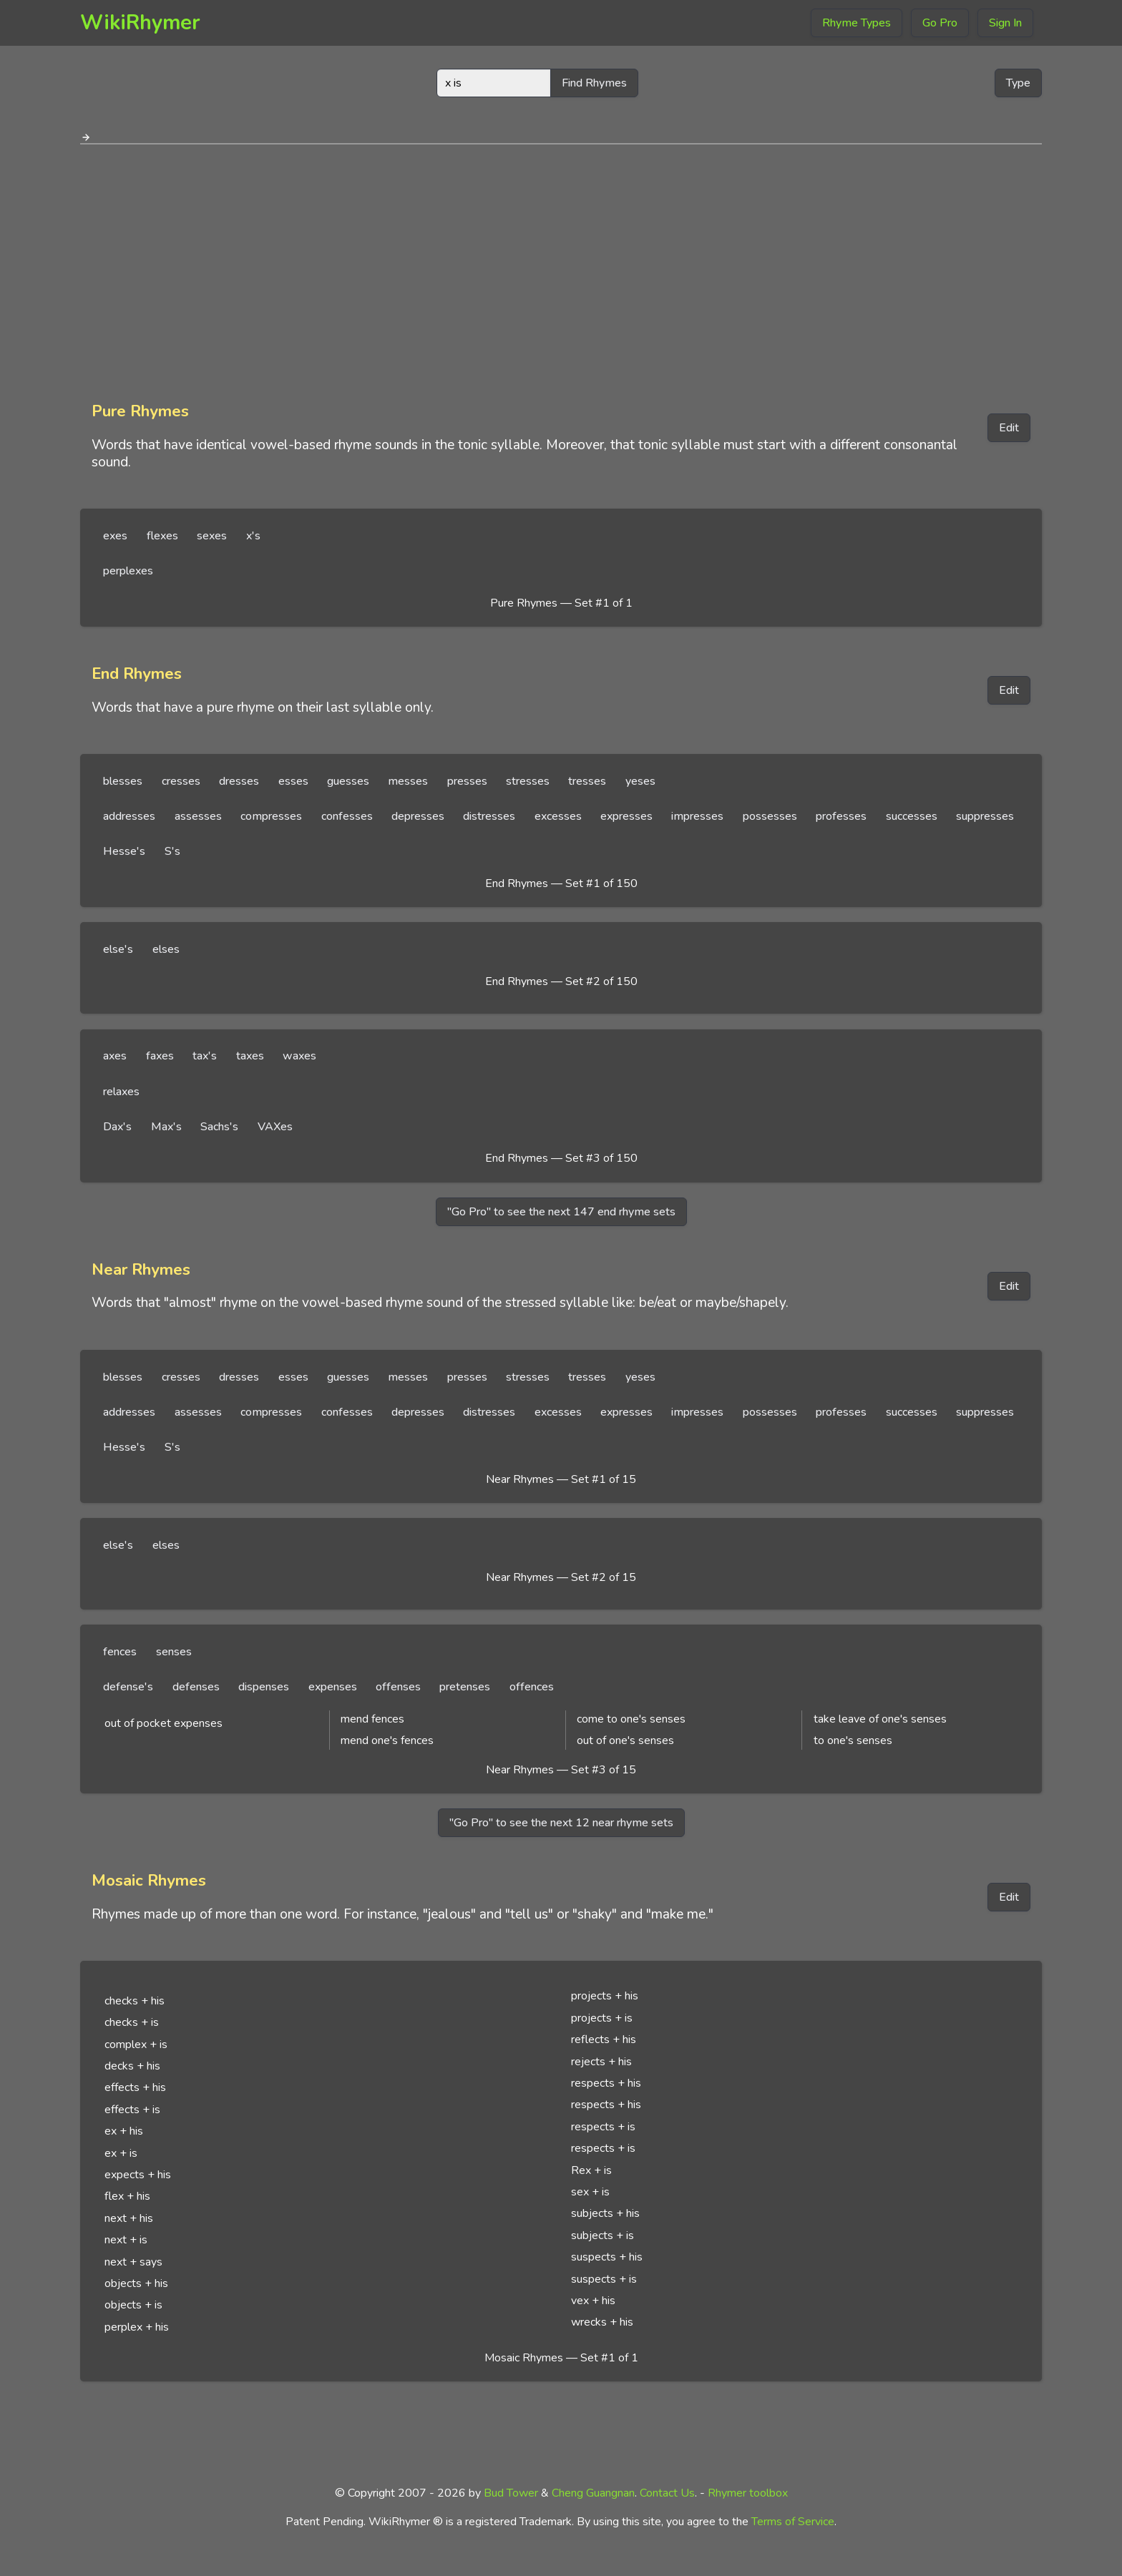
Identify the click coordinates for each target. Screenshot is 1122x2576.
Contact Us (667, 2493)
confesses (347, 816)
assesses (198, 816)
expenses (332, 1687)
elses (166, 949)
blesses (122, 781)
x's (253, 536)
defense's (128, 1687)
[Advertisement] (561, 267)
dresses (239, 781)
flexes (162, 536)
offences (531, 1687)
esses (293, 781)
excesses (558, 816)
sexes (212, 536)
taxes (250, 1056)
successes (911, 816)
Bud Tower (511, 2493)
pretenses (464, 1687)
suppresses (985, 816)
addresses (129, 816)
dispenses (263, 1687)
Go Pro (939, 23)
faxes (160, 1056)
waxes (299, 1056)
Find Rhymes (594, 83)
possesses (770, 816)
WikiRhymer (140, 22)
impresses (697, 816)
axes (115, 1056)
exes (115, 536)
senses (174, 1652)
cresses (181, 781)
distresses (489, 816)
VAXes (275, 1127)
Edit (1009, 428)
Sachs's (219, 1127)
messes (408, 781)
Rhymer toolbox (748, 2493)
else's (118, 949)
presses (467, 781)
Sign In (1005, 23)
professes (841, 816)
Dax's (117, 1127)
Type (1018, 83)
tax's (204, 1056)
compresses (271, 816)
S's (172, 851)
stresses (528, 781)
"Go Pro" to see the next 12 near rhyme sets (561, 1823)
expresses (626, 816)
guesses (348, 781)
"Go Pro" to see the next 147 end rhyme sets (561, 1212)
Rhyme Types (856, 23)
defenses (196, 1687)
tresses (587, 781)
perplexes (128, 571)
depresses (417, 816)
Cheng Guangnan (593, 2493)
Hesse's (124, 851)
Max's (166, 1127)
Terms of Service (792, 2522)
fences (120, 1652)
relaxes (121, 1092)
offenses (398, 1687)
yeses (640, 781)
